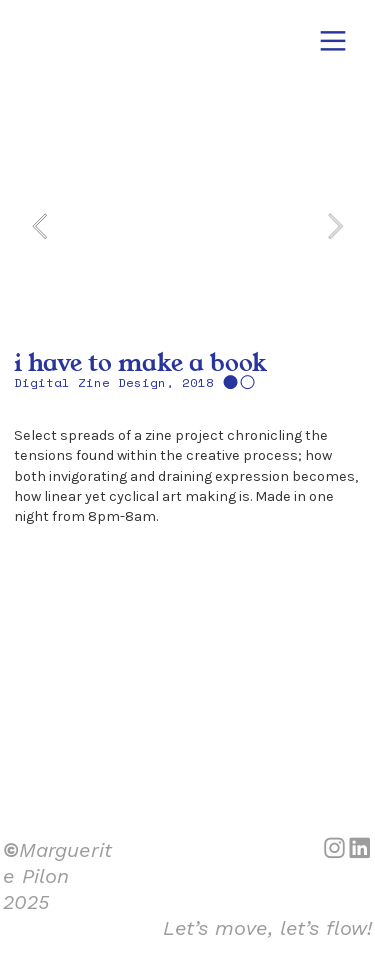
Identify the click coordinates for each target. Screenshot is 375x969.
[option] (187, 226)
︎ (333, 41)
